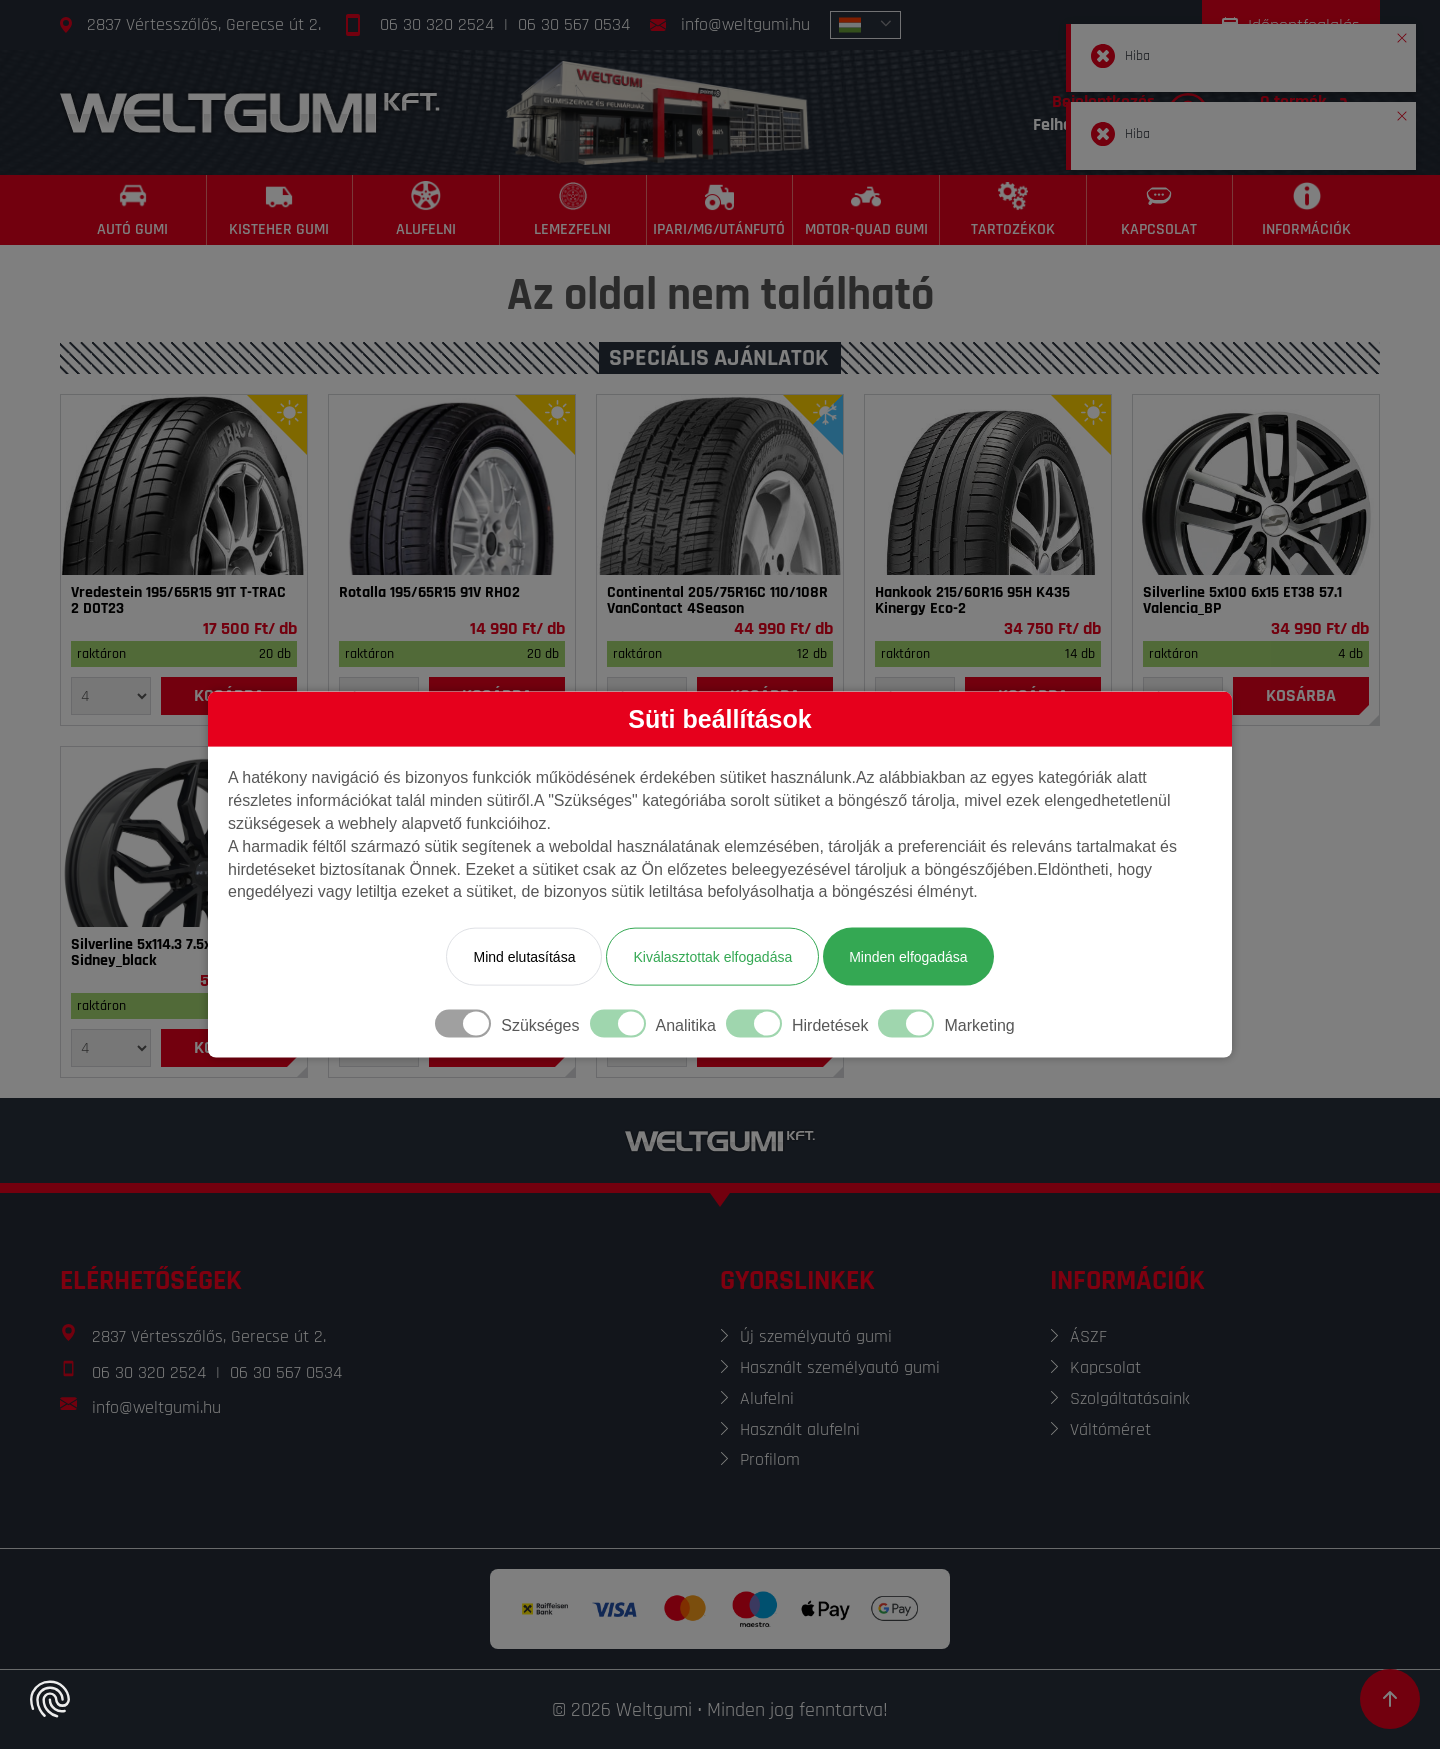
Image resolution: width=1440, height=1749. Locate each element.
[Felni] (1256, 485)
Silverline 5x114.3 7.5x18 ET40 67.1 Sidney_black (180, 953)
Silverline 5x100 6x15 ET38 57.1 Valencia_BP (1242, 601)
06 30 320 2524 (437, 24)
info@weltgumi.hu (745, 24)
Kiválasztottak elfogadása (712, 957)
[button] (1402, 34)
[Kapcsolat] (1160, 210)
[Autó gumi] (133, 210)
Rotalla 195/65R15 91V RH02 (429, 593)
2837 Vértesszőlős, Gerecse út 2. (204, 24)
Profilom (770, 1459)
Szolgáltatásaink (1130, 1398)
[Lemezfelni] (573, 210)
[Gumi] (184, 485)
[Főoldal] (250, 112)
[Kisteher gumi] (280, 210)
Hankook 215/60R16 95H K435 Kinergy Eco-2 (972, 601)
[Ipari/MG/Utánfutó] (720, 210)
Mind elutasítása (524, 957)
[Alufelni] (426, 210)
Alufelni (767, 1398)
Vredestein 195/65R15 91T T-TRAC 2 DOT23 (178, 601)
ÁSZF (1088, 1336)
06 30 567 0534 (574, 24)
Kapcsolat (1105, 1367)
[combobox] (865, 25)
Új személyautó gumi (816, 1336)
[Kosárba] (1301, 696)
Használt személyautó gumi (840, 1367)
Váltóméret (1110, 1429)
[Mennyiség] (111, 696)
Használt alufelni (800, 1429)
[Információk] (1306, 210)
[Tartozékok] (1013, 210)
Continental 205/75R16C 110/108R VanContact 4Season (717, 601)
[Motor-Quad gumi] (866, 210)
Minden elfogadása (908, 957)
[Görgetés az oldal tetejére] (1390, 1699)
